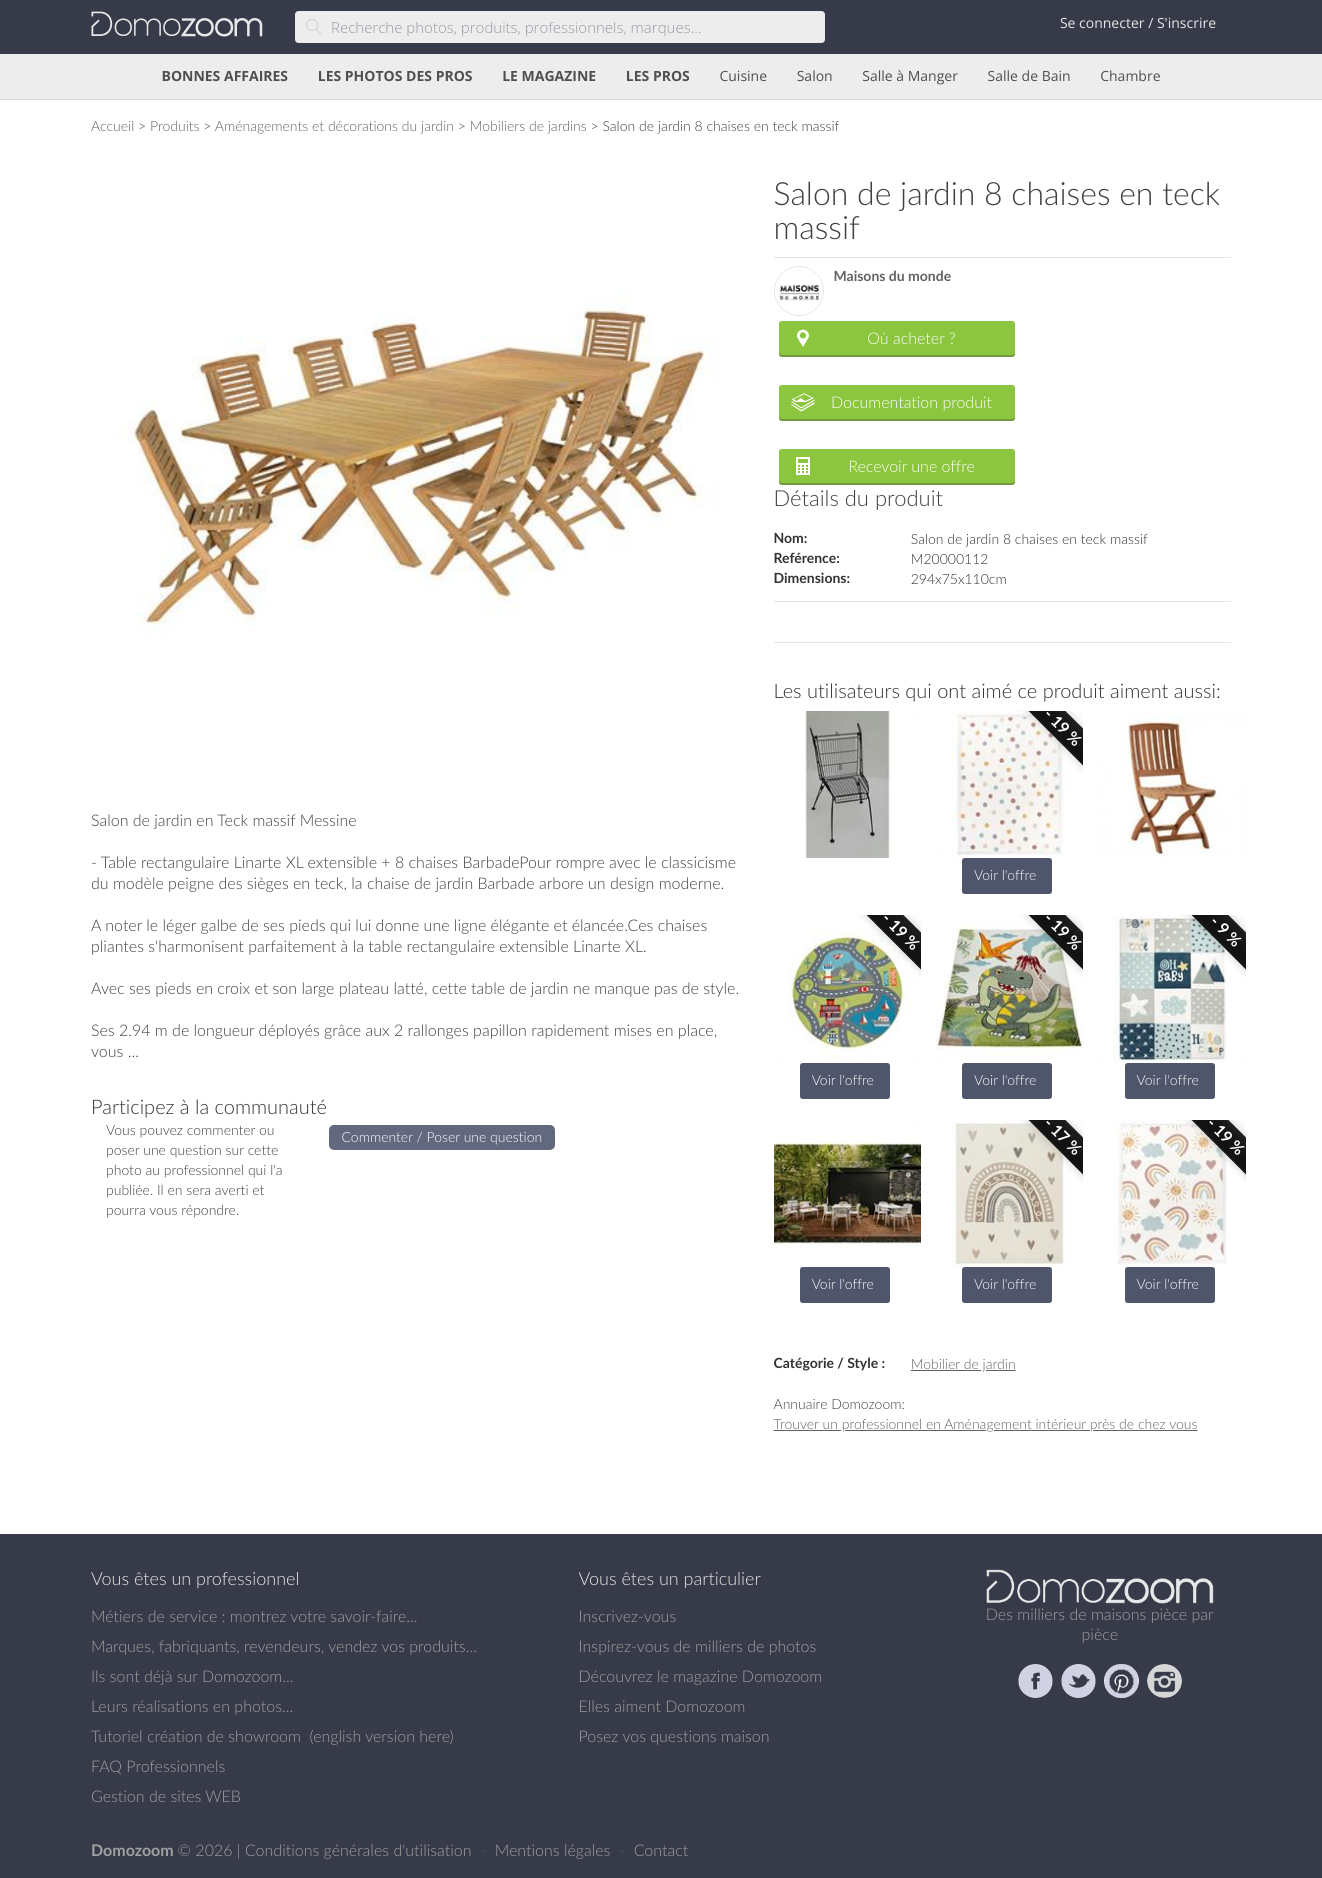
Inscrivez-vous (628, 1616)
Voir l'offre (1005, 874)
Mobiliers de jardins (528, 125)
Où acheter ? (911, 338)
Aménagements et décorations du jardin (334, 125)
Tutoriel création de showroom (196, 1736)
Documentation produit (911, 402)
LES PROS (658, 76)
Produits (175, 125)
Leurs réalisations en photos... (192, 1706)
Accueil (112, 125)
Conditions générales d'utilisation (360, 1850)
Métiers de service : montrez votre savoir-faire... (254, 1616)
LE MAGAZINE (549, 76)
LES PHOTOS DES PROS (395, 76)
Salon (815, 76)
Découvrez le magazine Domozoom (701, 1676)
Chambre (1130, 76)
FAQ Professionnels (158, 1766)
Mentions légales (555, 1850)
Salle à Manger (910, 76)
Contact (661, 1850)
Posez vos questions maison (674, 1736)
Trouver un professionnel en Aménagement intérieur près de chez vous (986, 1423)
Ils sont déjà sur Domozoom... (192, 1676)
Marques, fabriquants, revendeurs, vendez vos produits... (284, 1646)
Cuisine (743, 76)
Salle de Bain (1029, 76)
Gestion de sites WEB (166, 1796)
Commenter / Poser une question (442, 1136)
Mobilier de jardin (963, 1363)
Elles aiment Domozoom (662, 1706)
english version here (381, 1736)
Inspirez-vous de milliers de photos (698, 1646)
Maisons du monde (893, 276)
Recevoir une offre (911, 466)
